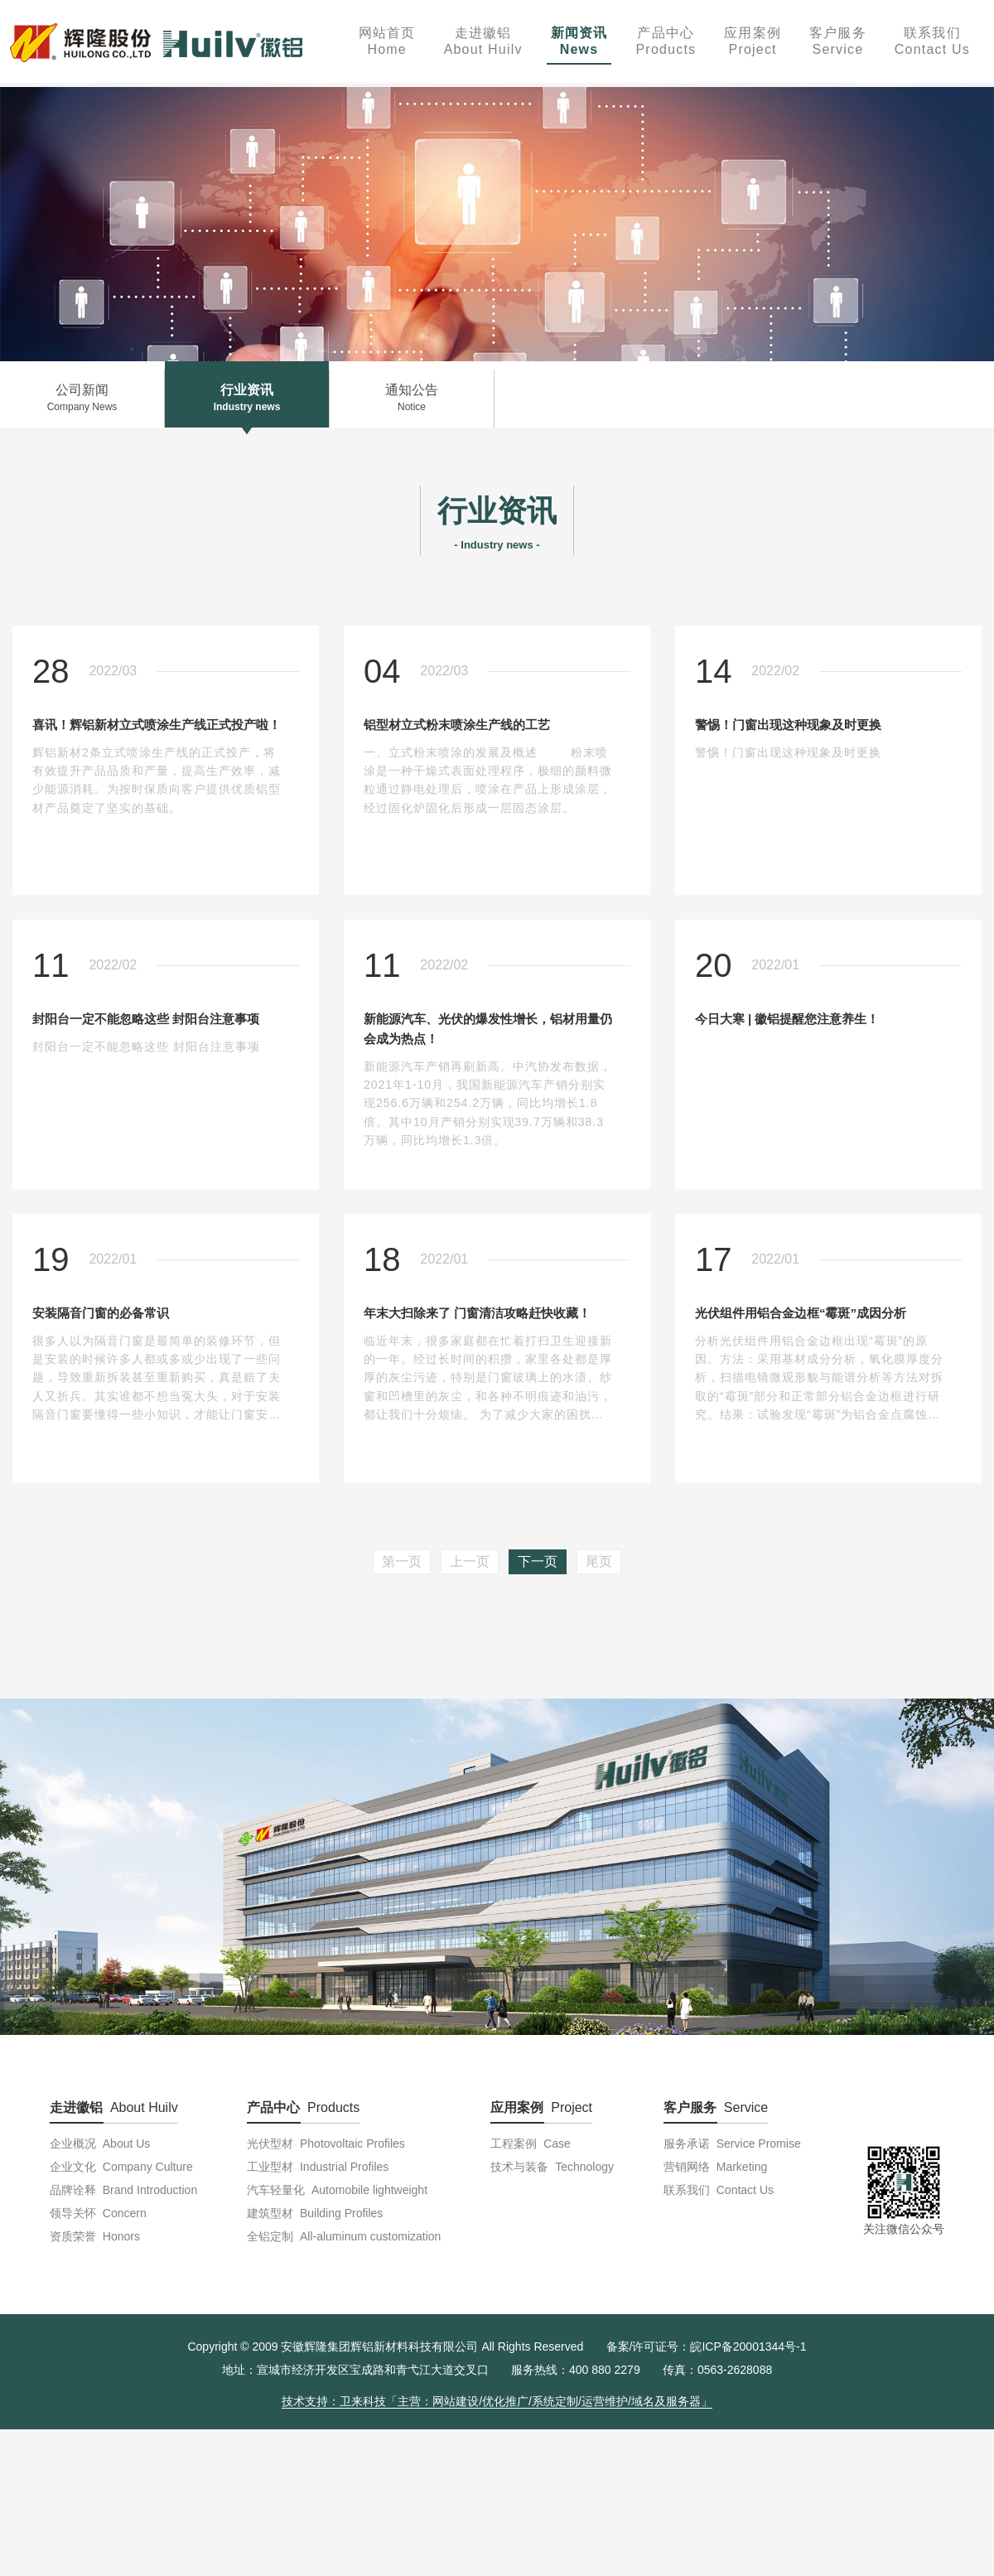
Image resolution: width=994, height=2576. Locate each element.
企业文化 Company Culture (121, 2166)
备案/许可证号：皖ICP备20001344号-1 (706, 2346)
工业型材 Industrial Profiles (317, 2166)
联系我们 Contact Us (718, 2190)
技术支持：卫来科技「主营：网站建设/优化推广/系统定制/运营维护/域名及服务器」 (497, 2401)
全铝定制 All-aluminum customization (344, 2236)
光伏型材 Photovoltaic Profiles (326, 2143)
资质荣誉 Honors (95, 2236)
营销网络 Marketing (715, 2166)
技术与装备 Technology (552, 2166)
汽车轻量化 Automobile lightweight (337, 2190)
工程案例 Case (530, 2143)
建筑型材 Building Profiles (315, 2213)
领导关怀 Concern (98, 2213)
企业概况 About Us (100, 2143)
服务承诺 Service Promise (732, 2143)
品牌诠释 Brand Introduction (123, 2190)
